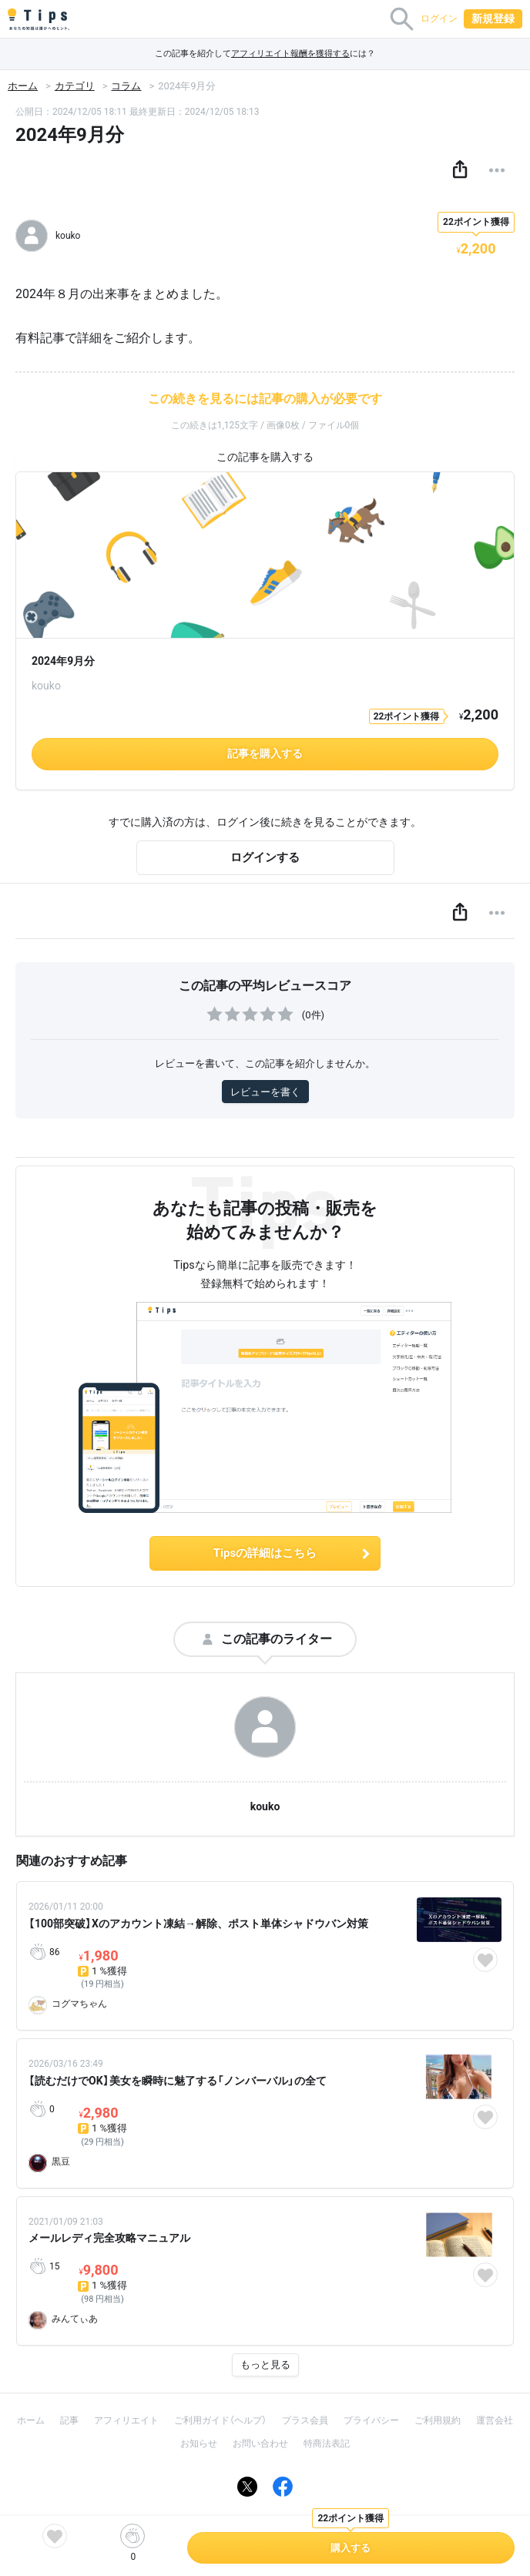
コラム (126, 86)
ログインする (265, 857)
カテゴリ (75, 86)
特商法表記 (327, 2443)
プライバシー (371, 2420)
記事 (69, 2420)
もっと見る (265, 2364)
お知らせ (198, 2443)
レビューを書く (265, 1092)
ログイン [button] (439, 18)
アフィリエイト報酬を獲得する (290, 54)
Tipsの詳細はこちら (292, 1553)
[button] (459, 170)
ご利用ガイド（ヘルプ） (220, 2420)
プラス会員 (305, 2420)
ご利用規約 (437, 2420)
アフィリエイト (126, 2420)
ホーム (23, 86)
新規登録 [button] (493, 18)
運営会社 (494, 2420)
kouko (265, 1806)
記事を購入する (265, 753)
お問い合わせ (260, 2443)
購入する (350, 2548)
